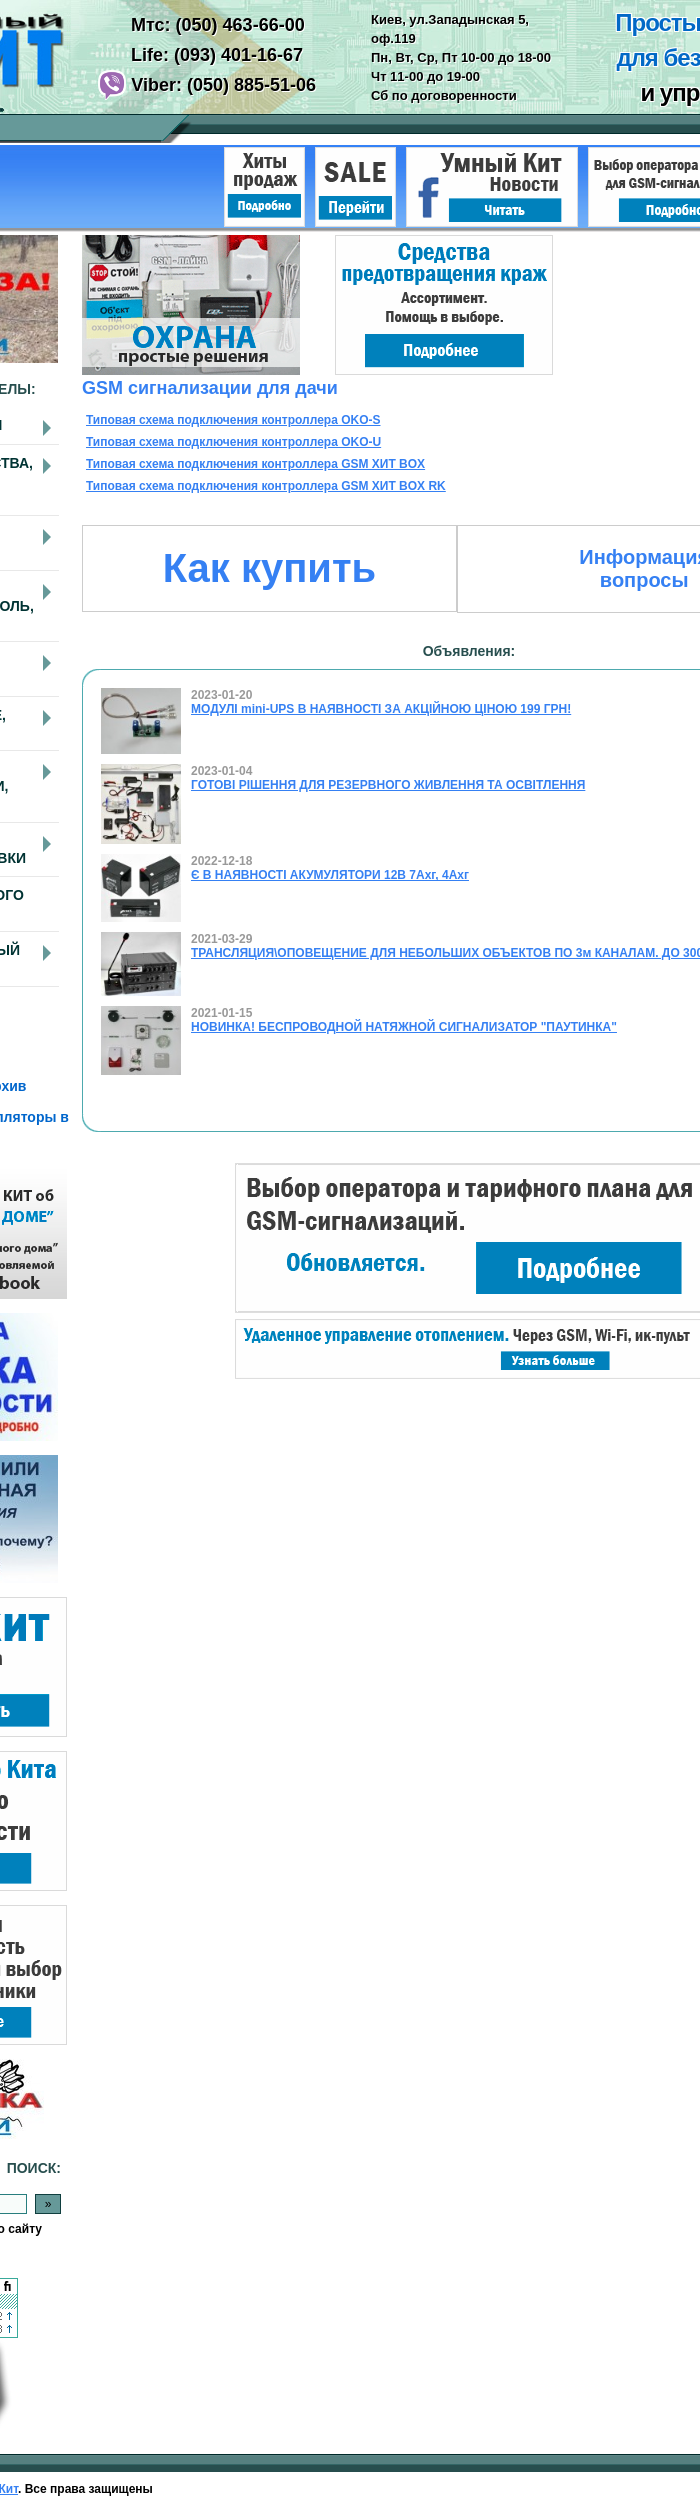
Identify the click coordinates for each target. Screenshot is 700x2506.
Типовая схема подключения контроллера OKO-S (233, 420)
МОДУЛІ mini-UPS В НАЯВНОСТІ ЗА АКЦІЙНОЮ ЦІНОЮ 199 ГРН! (381, 709)
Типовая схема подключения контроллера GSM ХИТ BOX (255, 464)
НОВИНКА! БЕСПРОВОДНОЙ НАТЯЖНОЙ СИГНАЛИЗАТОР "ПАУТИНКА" (404, 1027)
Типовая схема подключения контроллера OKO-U (233, 442)
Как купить (269, 568)
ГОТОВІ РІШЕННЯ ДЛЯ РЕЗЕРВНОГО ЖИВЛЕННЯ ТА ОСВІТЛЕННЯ (388, 785)
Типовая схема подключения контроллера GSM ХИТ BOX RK (266, 486)
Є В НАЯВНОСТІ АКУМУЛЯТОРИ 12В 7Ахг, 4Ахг (330, 875)
